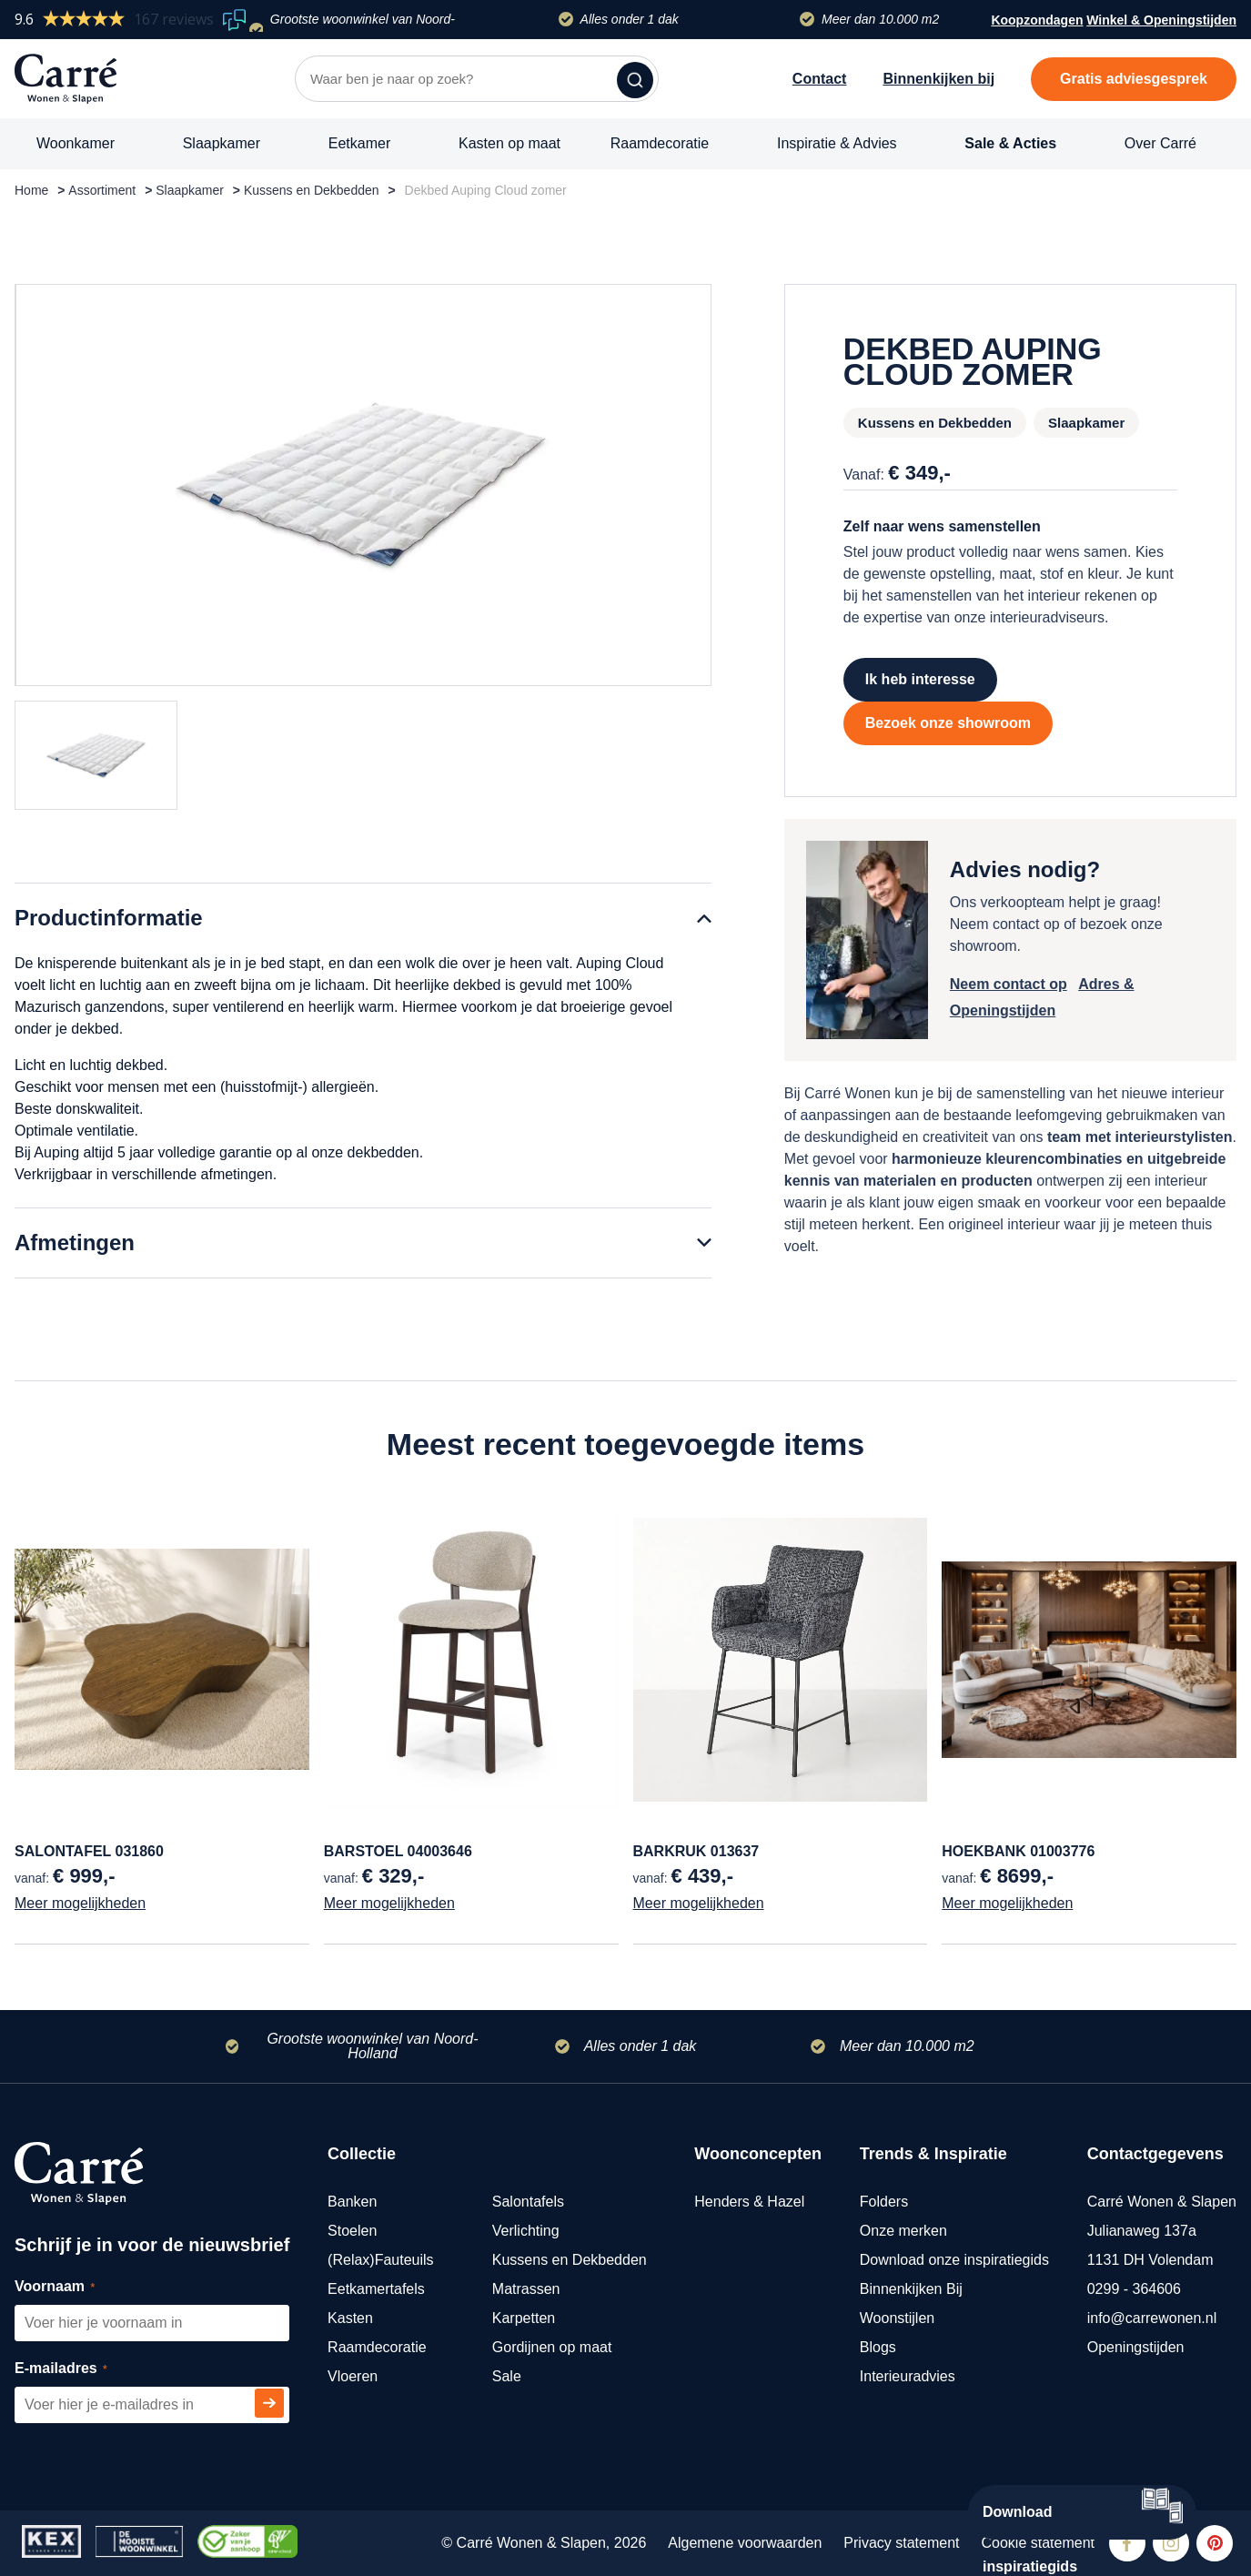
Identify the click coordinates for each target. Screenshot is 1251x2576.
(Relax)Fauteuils (380, 2260)
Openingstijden (1136, 2347)
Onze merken (903, 2230)
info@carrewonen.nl (1152, 2318)
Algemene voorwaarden (745, 2543)
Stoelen (352, 2230)
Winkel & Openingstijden (1161, 22)
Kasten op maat (509, 143)
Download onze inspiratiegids (954, 2260)
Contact (819, 78)
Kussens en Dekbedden (311, 190)
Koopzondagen (1037, 20)
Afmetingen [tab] (75, 1242)
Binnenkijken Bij (911, 2289)
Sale (506, 2376)
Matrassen (526, 2289)
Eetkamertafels (376, 2289)
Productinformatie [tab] (109, 917)
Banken (352, 2201)
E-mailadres (81, 2369)
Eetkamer (359, 143)
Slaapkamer (221, 143)
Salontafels (528, 2201)
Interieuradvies (907, 2376)
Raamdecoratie (660, 143)
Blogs (878, 2347)
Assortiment (102, 190)
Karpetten (523, 2318)
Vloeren (353, 2376)
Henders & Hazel (749, 2201)
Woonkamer (75, 143)
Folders (884, 2201)
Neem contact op (1008, 984)
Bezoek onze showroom (948, 723)
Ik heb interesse (920, 679)
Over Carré (1160, 143)
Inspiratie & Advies (837, 143)
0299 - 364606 (1134, 2289)
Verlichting (526, 2230)
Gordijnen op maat (552, 2347)
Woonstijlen (897, 2318)
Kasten (350, 2318)
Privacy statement (901, 2543)
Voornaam (75, 2287)
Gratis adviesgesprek (1133, 78)
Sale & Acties (1010, 143)
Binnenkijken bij (938, 78)
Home (31, 190)
